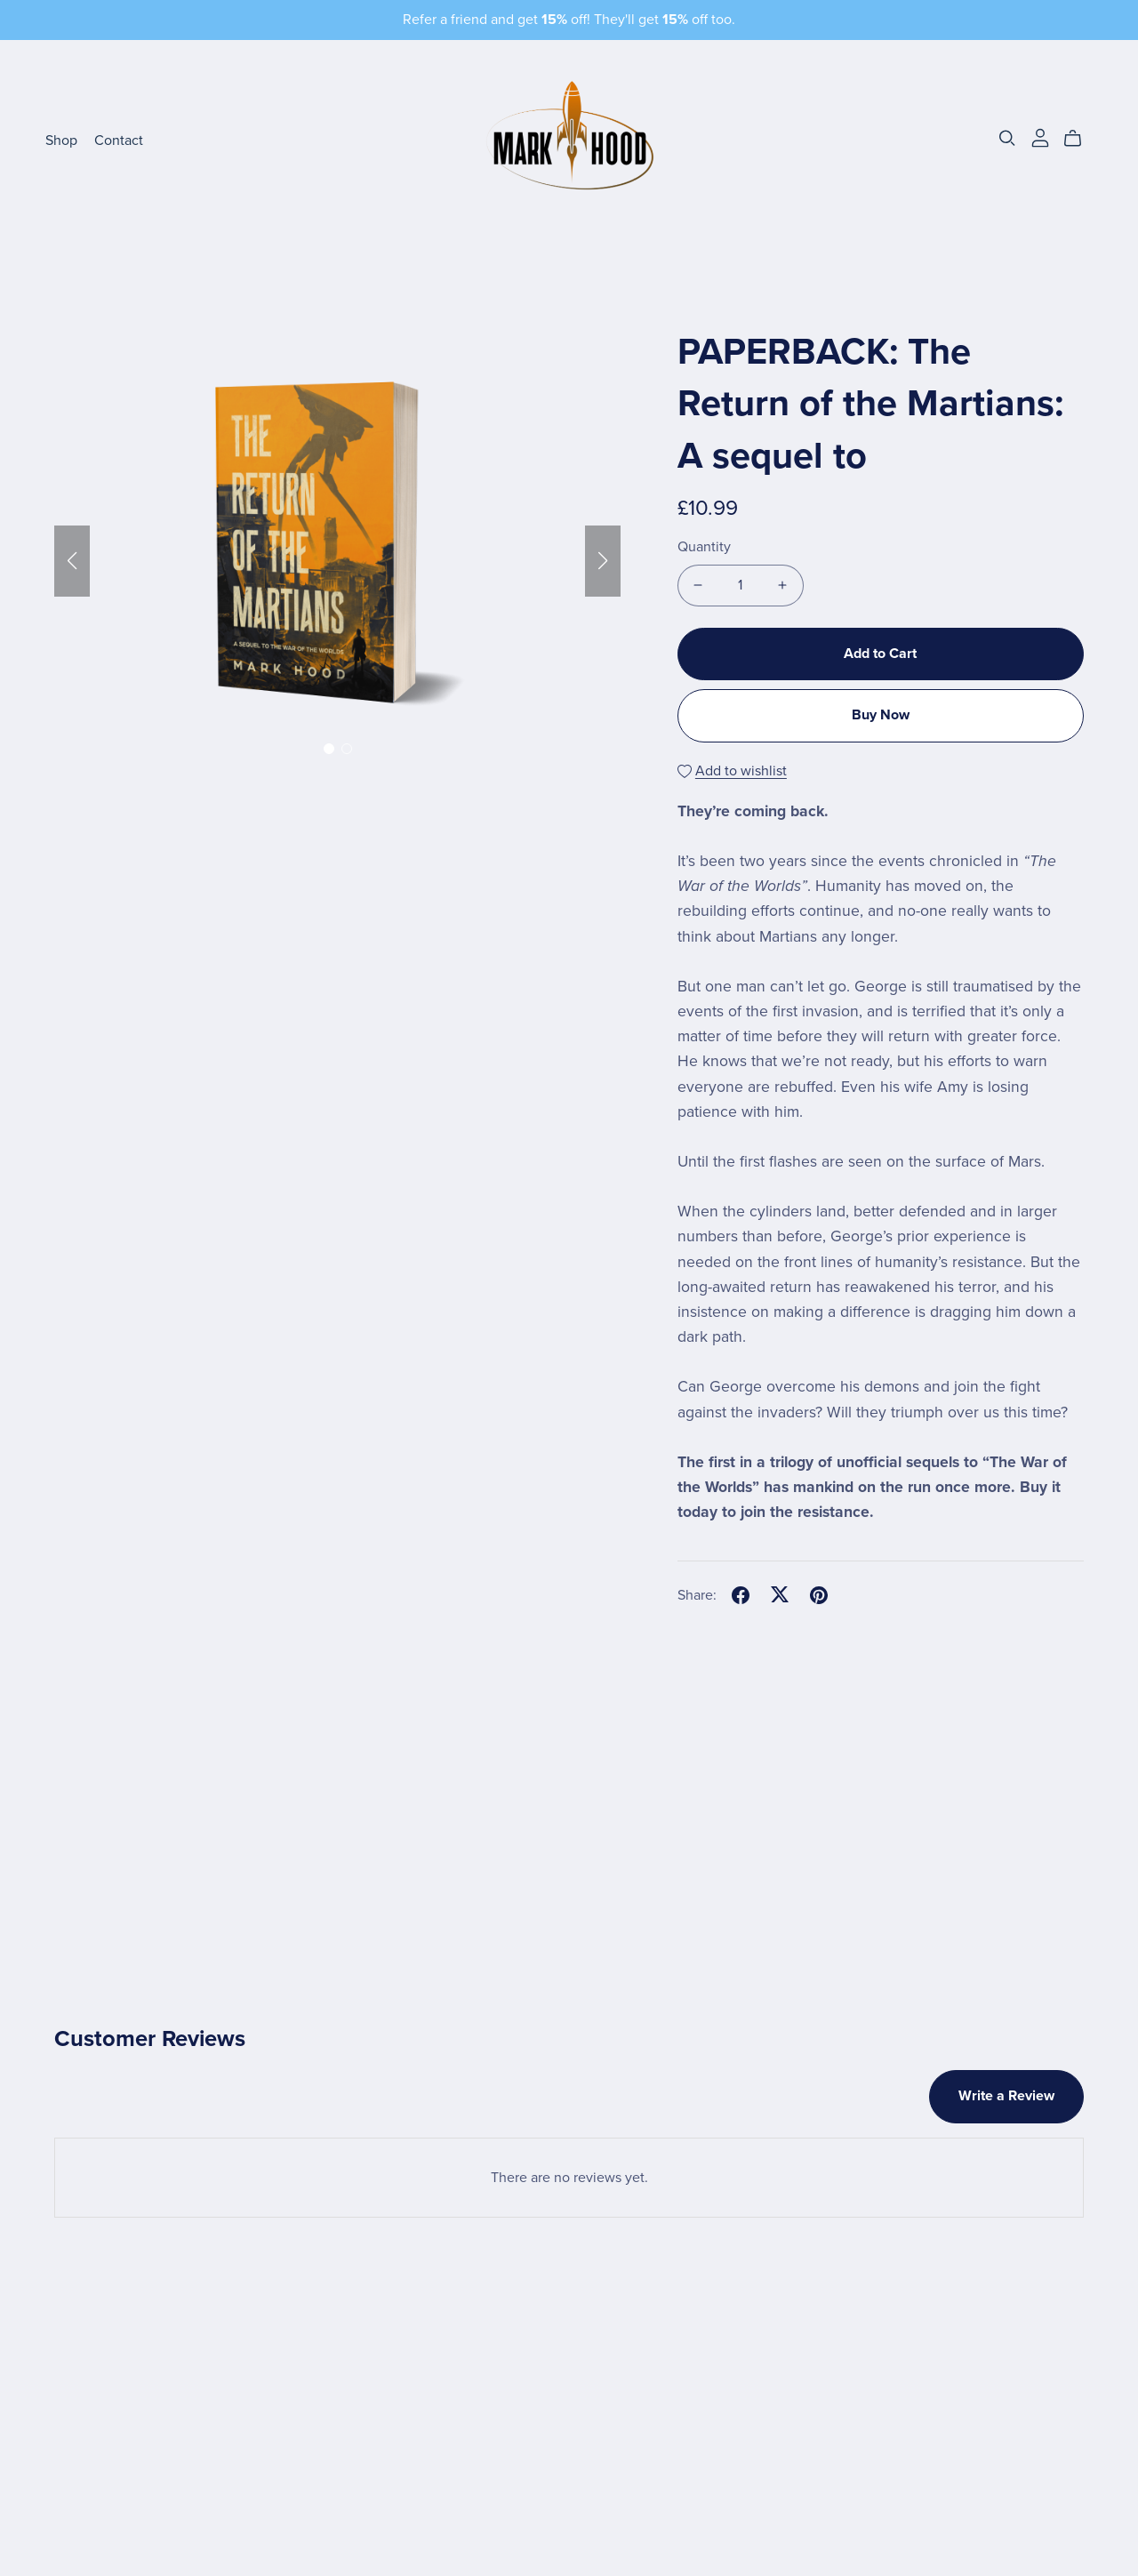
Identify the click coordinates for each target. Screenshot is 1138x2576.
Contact (118, 140)
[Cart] (1079, 139)
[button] (72, 561)
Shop (61, 140)
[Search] (1007, 138)
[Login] (1040, 137)
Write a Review (1006, 2096)
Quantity (704, 547)
